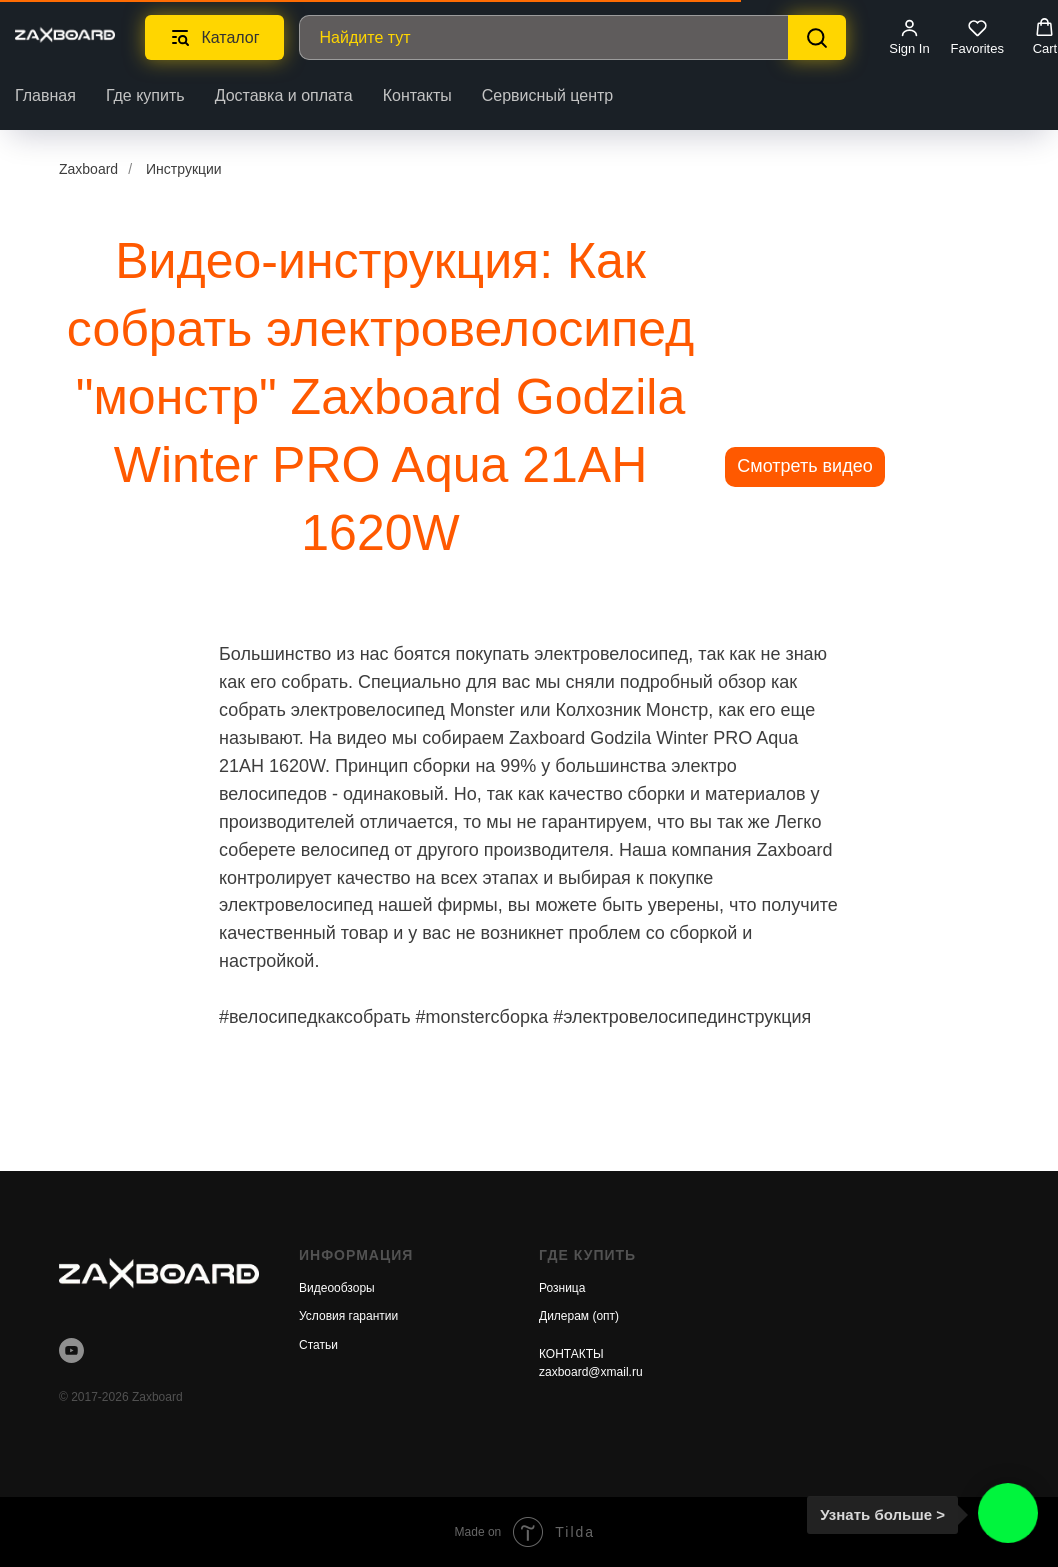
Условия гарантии (348, 1316)
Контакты (417, 95)
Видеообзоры (337, 1288)
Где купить (145, 95)
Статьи (318, 1345)
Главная (45, 95)
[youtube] (71, 1350)
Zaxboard (88, 169)
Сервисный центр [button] (547, 95)
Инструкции (184, 169)
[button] (909, 37)
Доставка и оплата (284, 95)
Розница (562, 1288)
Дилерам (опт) (579, 1316)
